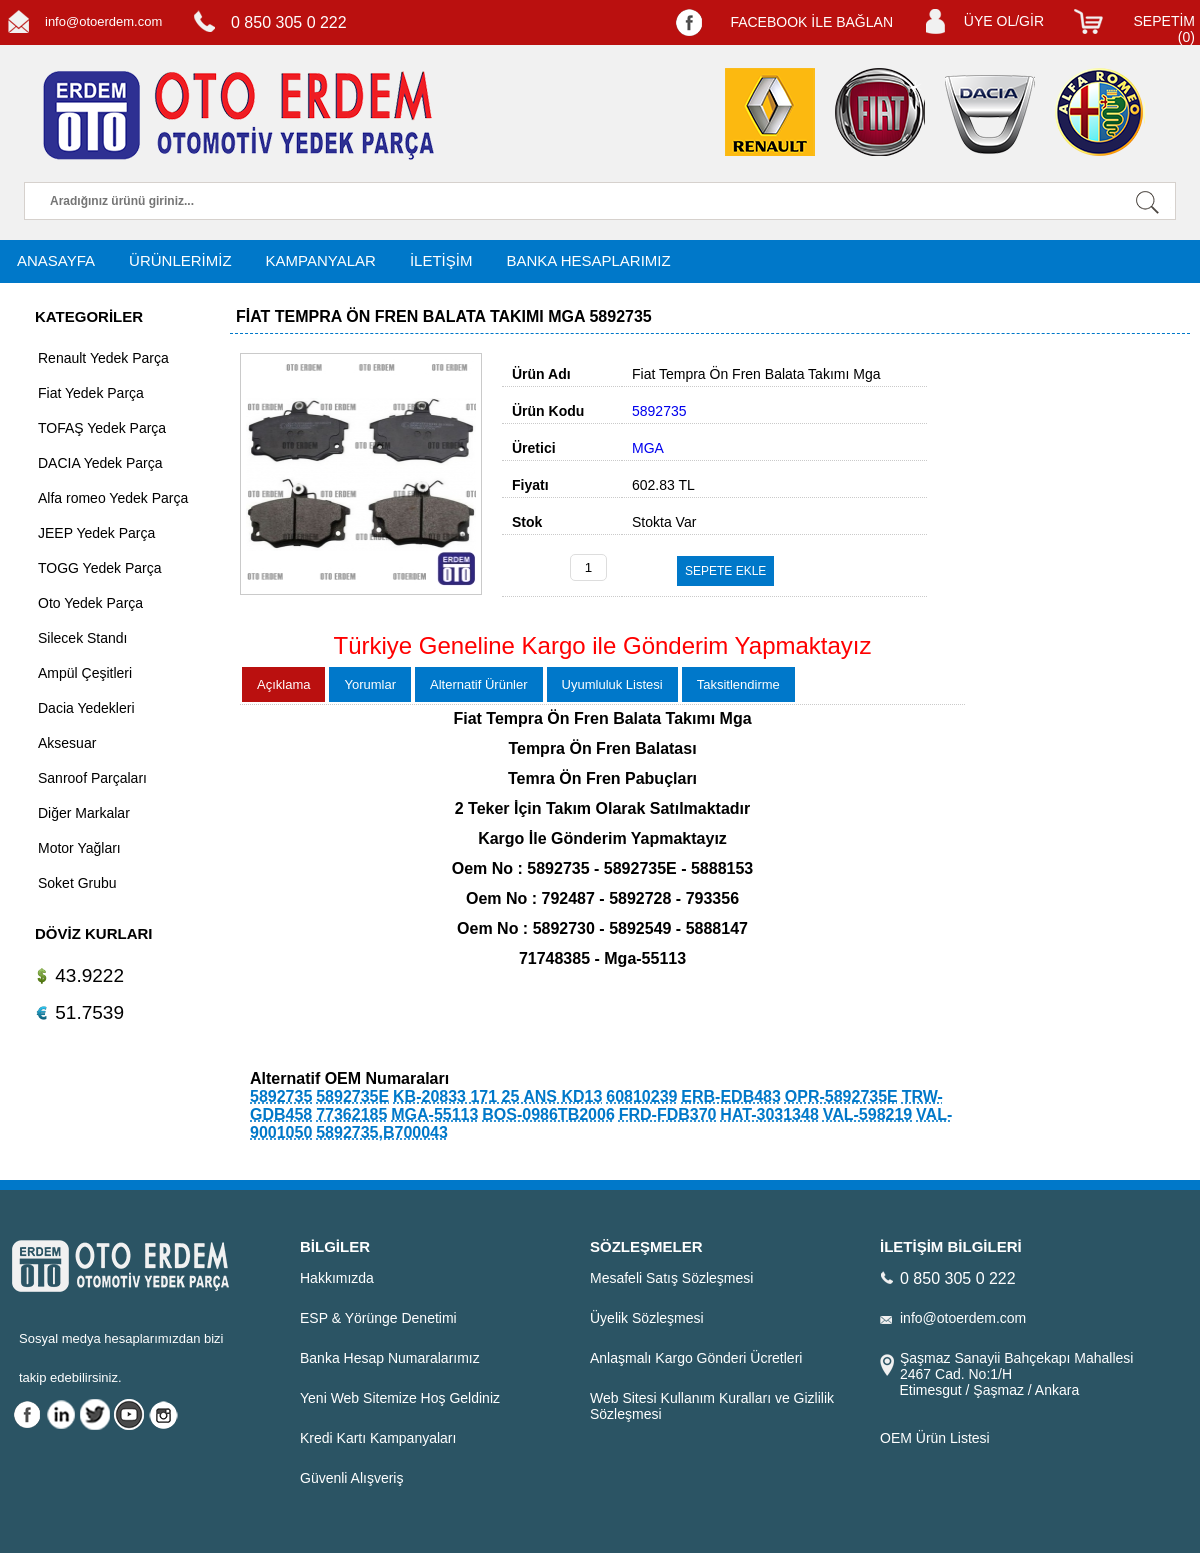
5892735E (352, 1096)
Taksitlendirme (738, 684)
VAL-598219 (868, 1114)
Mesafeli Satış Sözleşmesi (671, 1278)
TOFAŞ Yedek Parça (102, 428)
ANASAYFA (56, 260)
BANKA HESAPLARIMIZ (588, 260)
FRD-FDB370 (668, 1114)
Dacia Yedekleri (86, 708)
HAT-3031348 (769, 1114)
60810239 (641, 1096)
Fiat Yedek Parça (91, 393)
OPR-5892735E (841, 1096)
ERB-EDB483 (731, 1096)
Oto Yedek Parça (90, 603)
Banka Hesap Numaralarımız (390, 1358)
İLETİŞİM (441, 260)
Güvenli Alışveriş (351, 1478)
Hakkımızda (337, 1278)
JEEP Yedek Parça (96, 533)
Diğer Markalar (84, 813)
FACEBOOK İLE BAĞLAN (811, 22)
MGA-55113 (434, 1114)
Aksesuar (67, 743)
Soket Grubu (77, 883)
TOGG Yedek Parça (99, 568)
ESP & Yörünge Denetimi (378, 1318)
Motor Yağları (79, 848)
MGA (648, 448)
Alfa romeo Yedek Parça (113, 498)
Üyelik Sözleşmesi (647, 1318)
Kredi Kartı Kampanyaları (378, 1438)
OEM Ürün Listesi (935, 1438)
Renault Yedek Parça (103, 358)
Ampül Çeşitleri (85, 673)
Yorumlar (370, 684)
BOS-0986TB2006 (548, 1114)
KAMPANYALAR (321, 260)
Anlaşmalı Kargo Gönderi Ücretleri (696, 1358)
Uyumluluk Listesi (612, 684)
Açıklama (283, 684)
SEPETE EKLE (725, 571)
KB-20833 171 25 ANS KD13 (497, 1096)
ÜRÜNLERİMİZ (180, 260)
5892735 (281, 1096)
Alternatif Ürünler (479, 684)
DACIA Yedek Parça (100, 463)
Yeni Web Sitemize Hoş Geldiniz (400, 1398)
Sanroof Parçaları (92, 778)
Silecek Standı (83, 638)
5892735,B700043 (382, 1132)
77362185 (351, 1114)
